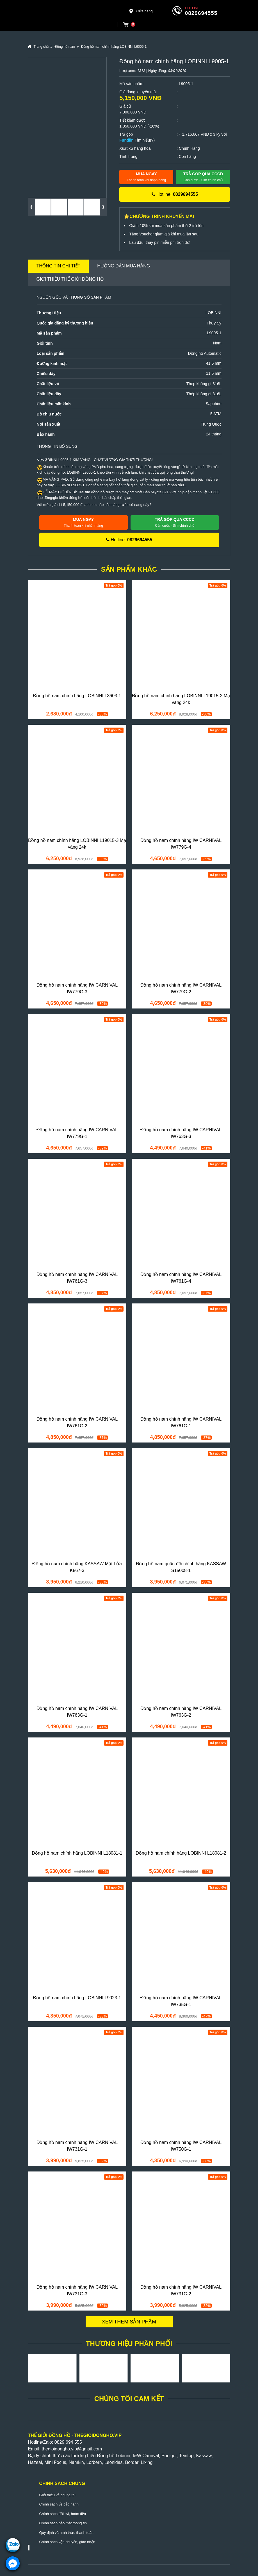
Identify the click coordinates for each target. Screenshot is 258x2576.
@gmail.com (89, 2448)
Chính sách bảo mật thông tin (63, 2523)
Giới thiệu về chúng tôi (57, 2495)
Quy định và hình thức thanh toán (66, 2532)
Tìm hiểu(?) (144, 140)
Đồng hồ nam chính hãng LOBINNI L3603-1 (77, 695)
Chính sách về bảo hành (59, 2504)
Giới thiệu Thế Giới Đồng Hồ (70, 279)
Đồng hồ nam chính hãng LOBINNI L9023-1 (77, 1997)
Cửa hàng (141, 11)
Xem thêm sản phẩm (129, 2322)
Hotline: (175, 194)
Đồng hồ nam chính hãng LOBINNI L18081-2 (181, 1853)
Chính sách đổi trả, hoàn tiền (62, 2514)
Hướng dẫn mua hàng (123, 265)
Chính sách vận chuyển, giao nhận (67, 2542)
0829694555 (201, 13)
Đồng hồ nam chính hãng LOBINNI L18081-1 (77, 1853)
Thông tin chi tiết (58, 265)
